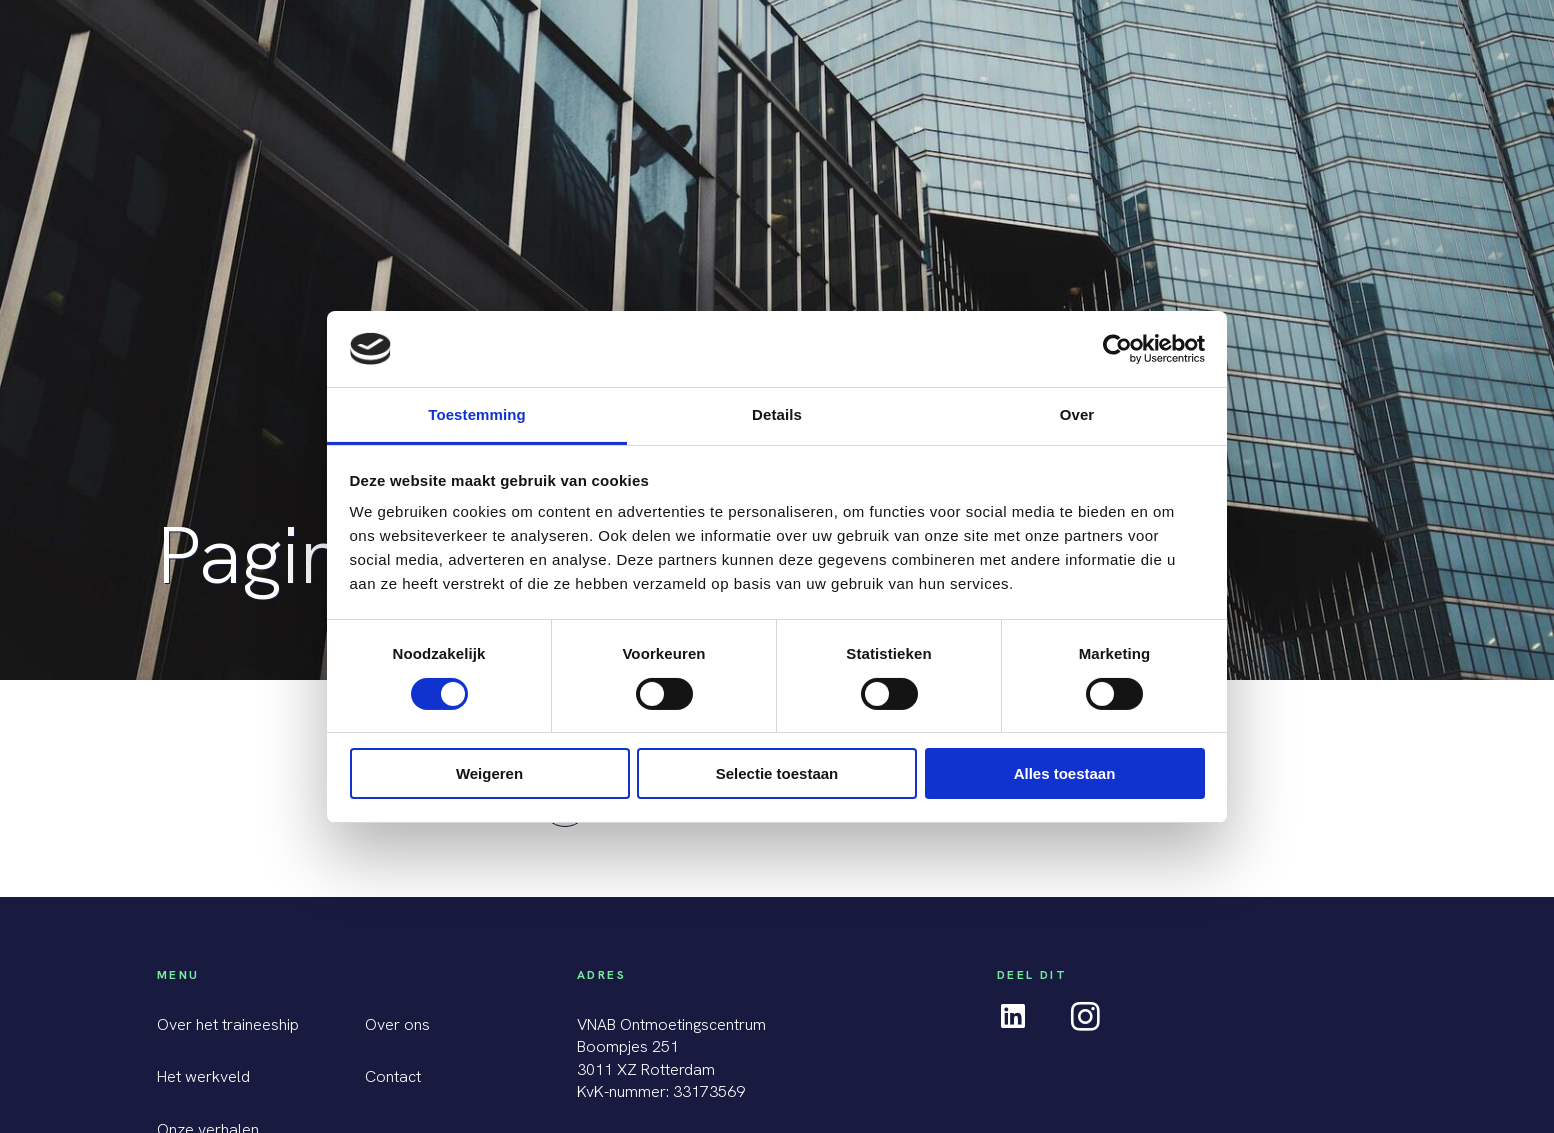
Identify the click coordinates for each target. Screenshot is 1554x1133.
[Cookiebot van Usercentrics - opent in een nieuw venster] (1117, 349)
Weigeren (489, 773)
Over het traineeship (228, 1024)
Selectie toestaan (777, 773)
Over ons (397, 1024)
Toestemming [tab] (477, 414)
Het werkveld (203, 1076)
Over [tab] (1077, 414)
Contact (393, 1076)
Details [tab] (777, 414)
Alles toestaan (1065, 773)
